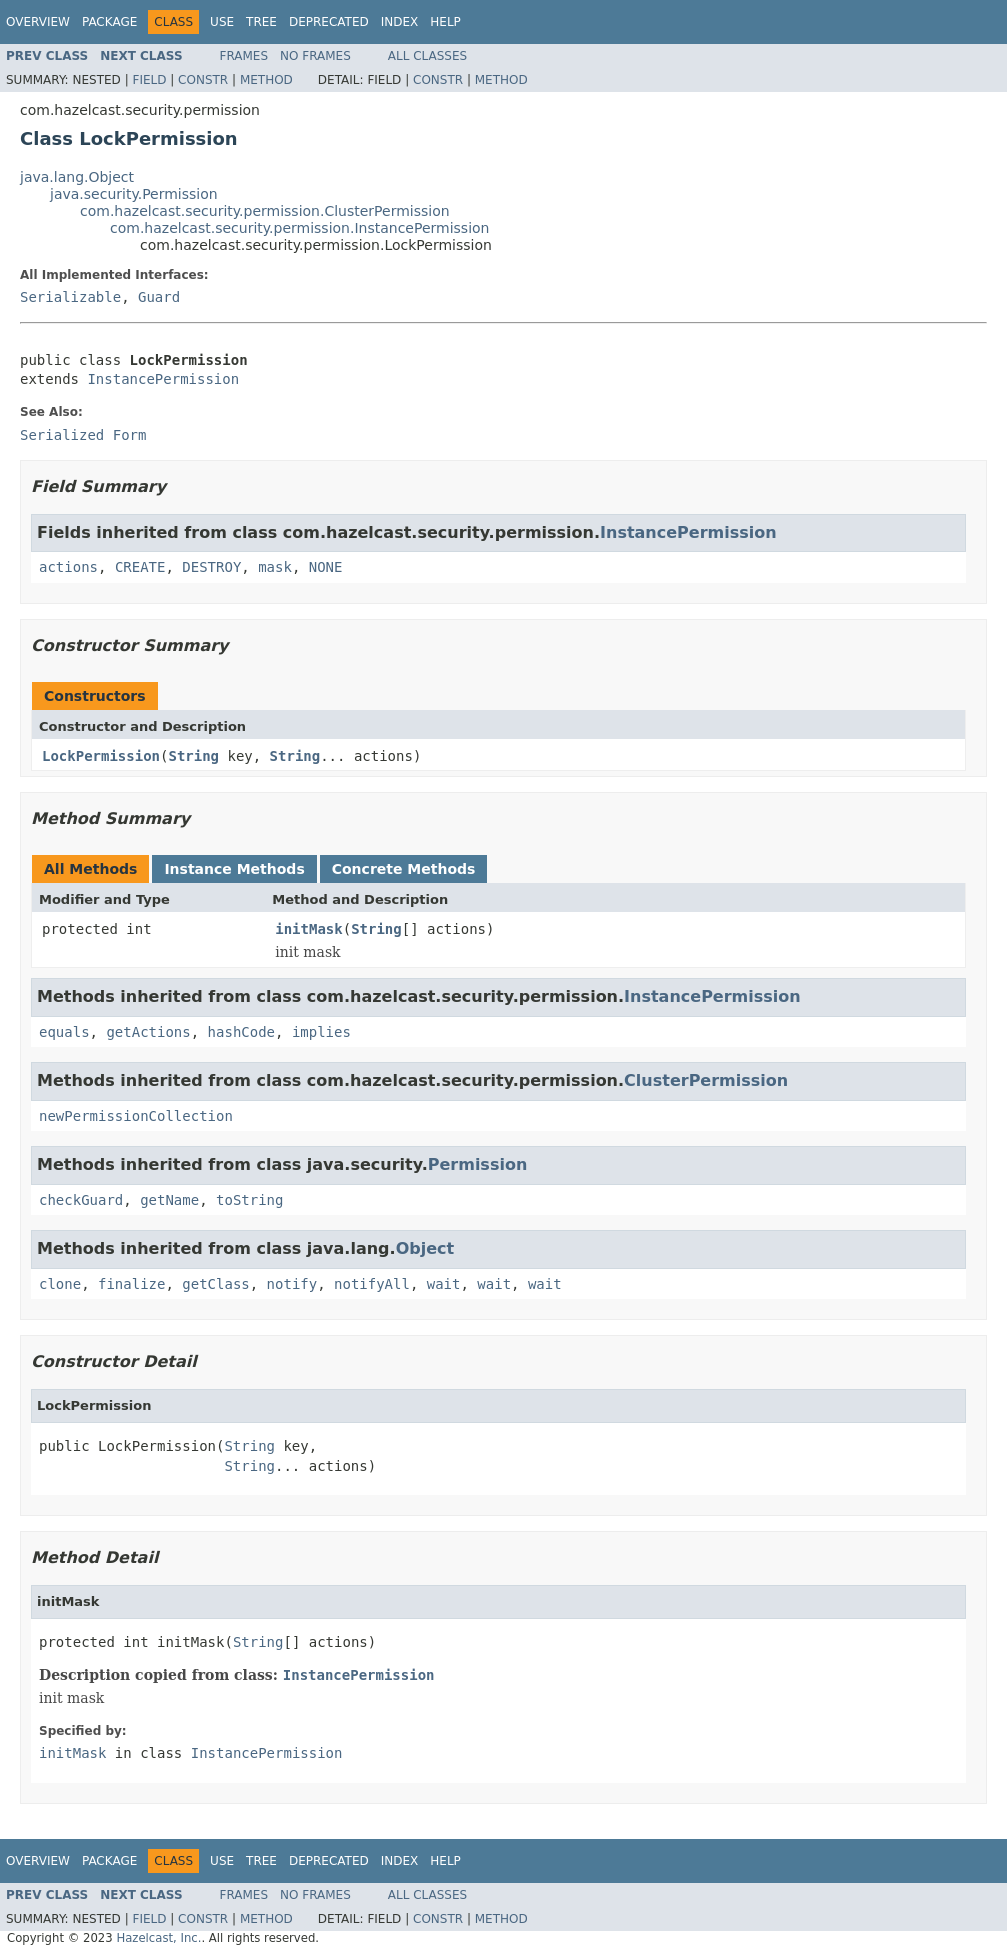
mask (275, 567)
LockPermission (101, 756)
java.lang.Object (77, 177)
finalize (131, 1284)
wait (444, 1284)
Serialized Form (83, 435)
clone (60, 1284)
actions (68, 567)
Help (445, 22)
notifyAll (372, 1284)
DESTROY (211, 567)
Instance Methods (234, 869)
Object (425, 1248)
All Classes (427, 56)
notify (292, 1284)
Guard (159, 297)
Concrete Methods (404, 869)
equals (64, 1032)
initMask (308, 929)
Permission (478, 1164)
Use (222, 22)
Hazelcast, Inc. (158, 1938)
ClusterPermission (706, 1080)
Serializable (70, 297)
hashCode (241, 1032)
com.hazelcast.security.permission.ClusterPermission (265, 211)
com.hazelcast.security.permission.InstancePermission (299, 228)
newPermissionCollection (136, 1116)
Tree (261, 22)
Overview (38, 22)
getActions (148, 1032)
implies (321, 1032)
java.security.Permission (134, 194)
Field (149, 80)
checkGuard (81, 1200)
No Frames (315, 56)
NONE (326, 567)
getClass (215, 1284)
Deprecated (329, 22)
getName (169, 1200)
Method (266, 80)
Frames (244, 56)
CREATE (140, 567)
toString (249, 1200)
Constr (203, 80)
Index (400, 22)
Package (109, 22)
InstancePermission (163, 379)
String (193, 756)
